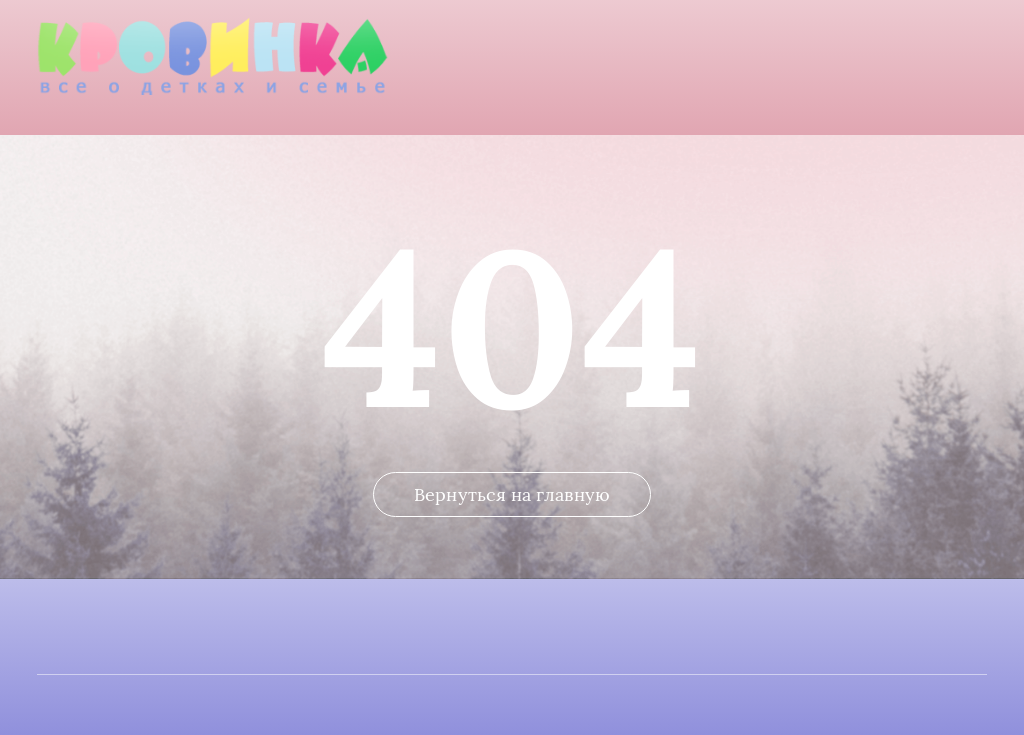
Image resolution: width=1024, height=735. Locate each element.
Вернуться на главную (512, 494)
